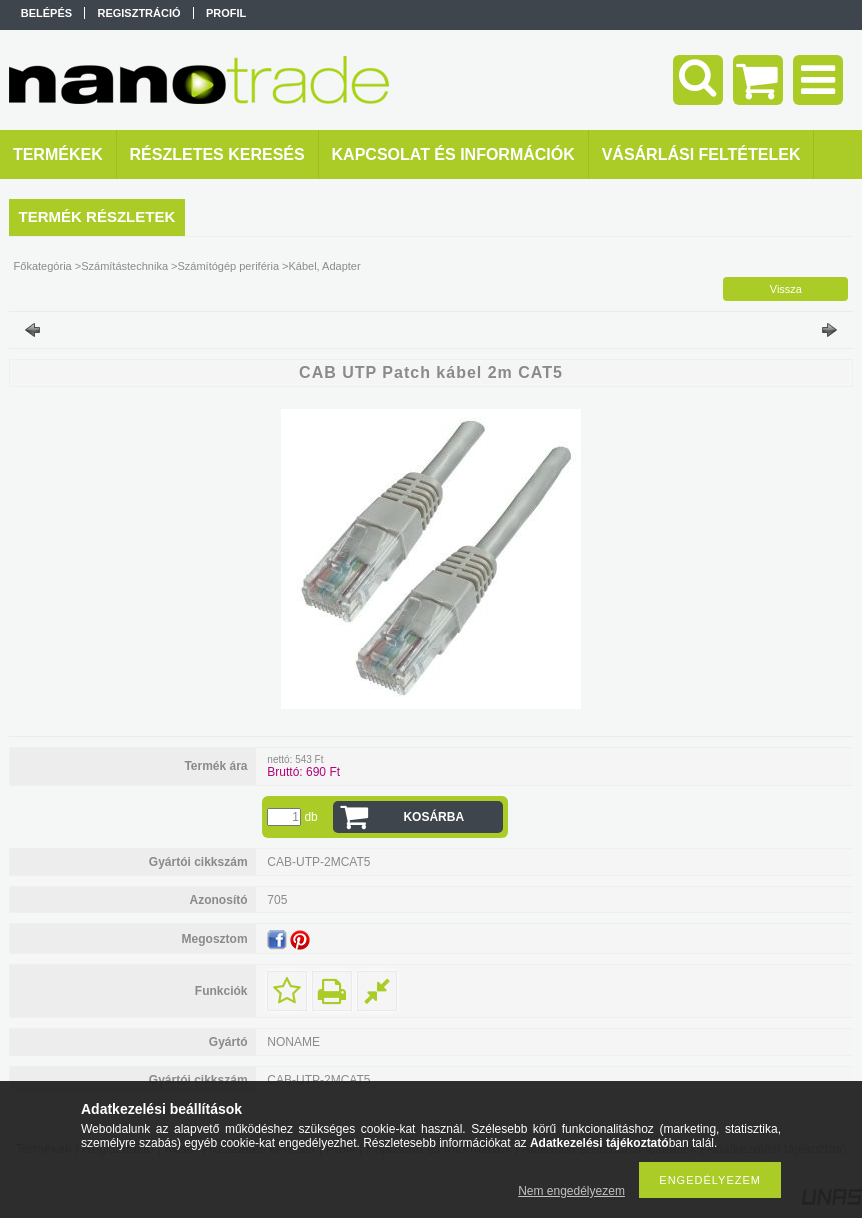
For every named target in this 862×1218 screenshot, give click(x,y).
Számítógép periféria (229, 266)
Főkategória (43, 266)
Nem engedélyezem (571, 1191)
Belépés (46, 13)
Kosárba (433, 817)
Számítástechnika (124, 266)
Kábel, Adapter (324, 266)
